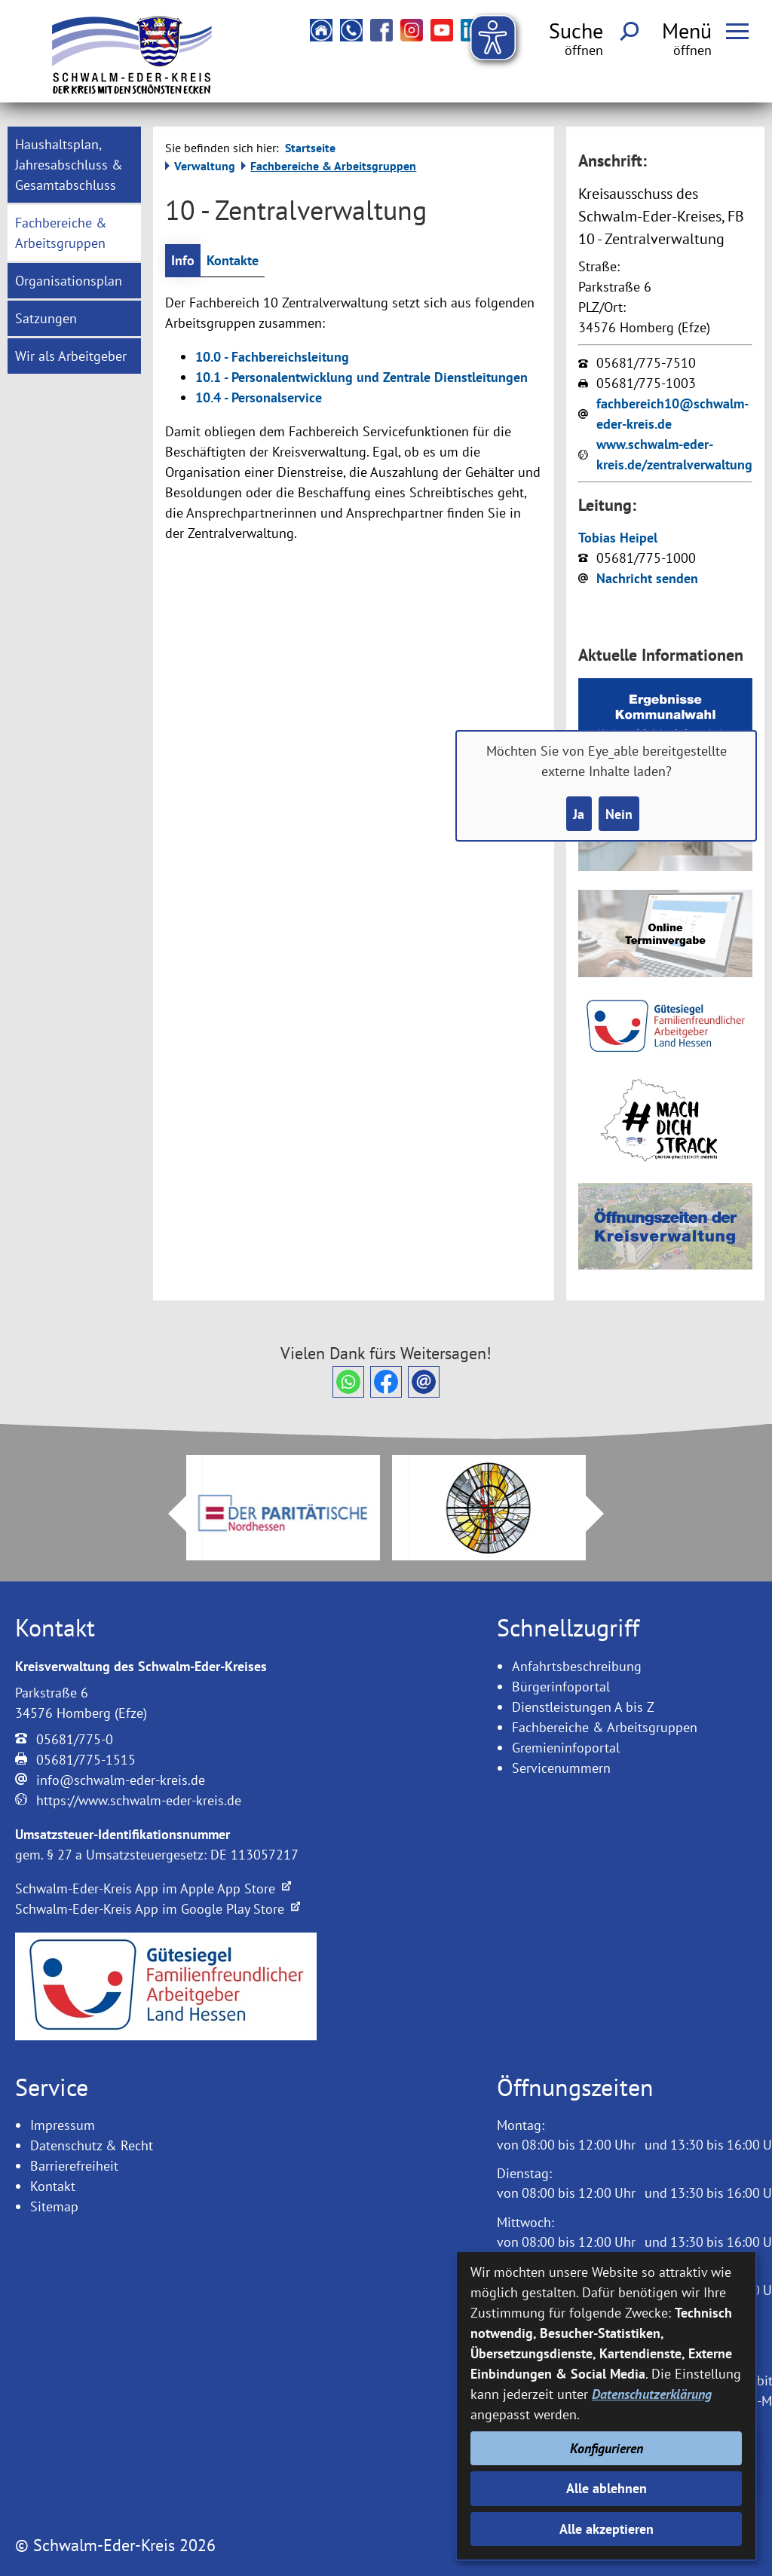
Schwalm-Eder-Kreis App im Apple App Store (153, 1888)
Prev (168, 1514)
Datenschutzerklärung (652, 2394)
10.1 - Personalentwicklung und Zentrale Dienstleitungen (361, 377)
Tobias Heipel (617, 537)
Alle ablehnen (606, 2488)
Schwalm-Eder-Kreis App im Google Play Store (157, 1908)
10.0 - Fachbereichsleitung (272, 356)
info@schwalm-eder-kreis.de (120, 1780)
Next (604, 1514)
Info (183, 260)
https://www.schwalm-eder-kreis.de (138, 1800)
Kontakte (233, 260)
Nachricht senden (647, 578)
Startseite (310, 147)
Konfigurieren (606, 2448)
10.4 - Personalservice (258, 397)
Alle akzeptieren (606, 2529)
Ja (578, 814)
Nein (619, 814)
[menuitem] (74, 165)
